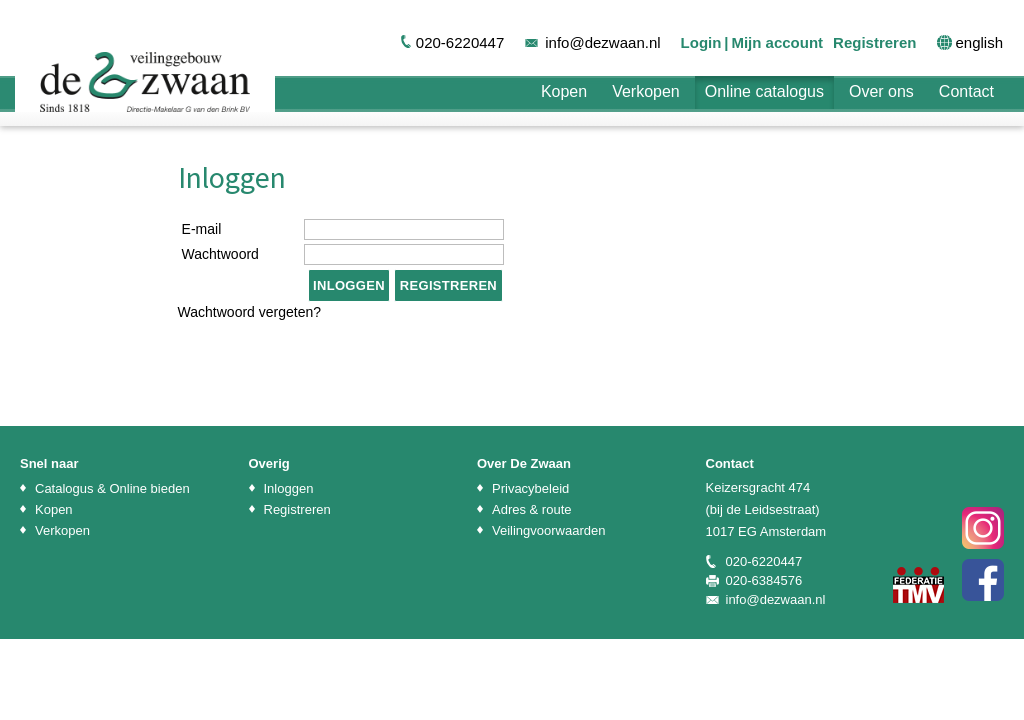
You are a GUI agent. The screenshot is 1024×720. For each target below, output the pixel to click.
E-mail (202, 229)
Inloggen (289, 488)
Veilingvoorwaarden (548, 530)
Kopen (564, 91)
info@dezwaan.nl (602, 42)
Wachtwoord (220, 254)
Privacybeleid (530, 488)
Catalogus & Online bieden (112, 488)
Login (701, 42)
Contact (966, 91)
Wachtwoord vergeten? (249, 312)
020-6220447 (460, 42)
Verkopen (646, 91)
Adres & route (532, 509)
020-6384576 (764, 580)
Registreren (874, 42)
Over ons (881, 91)
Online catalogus (764, 91)
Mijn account (777, 42)
